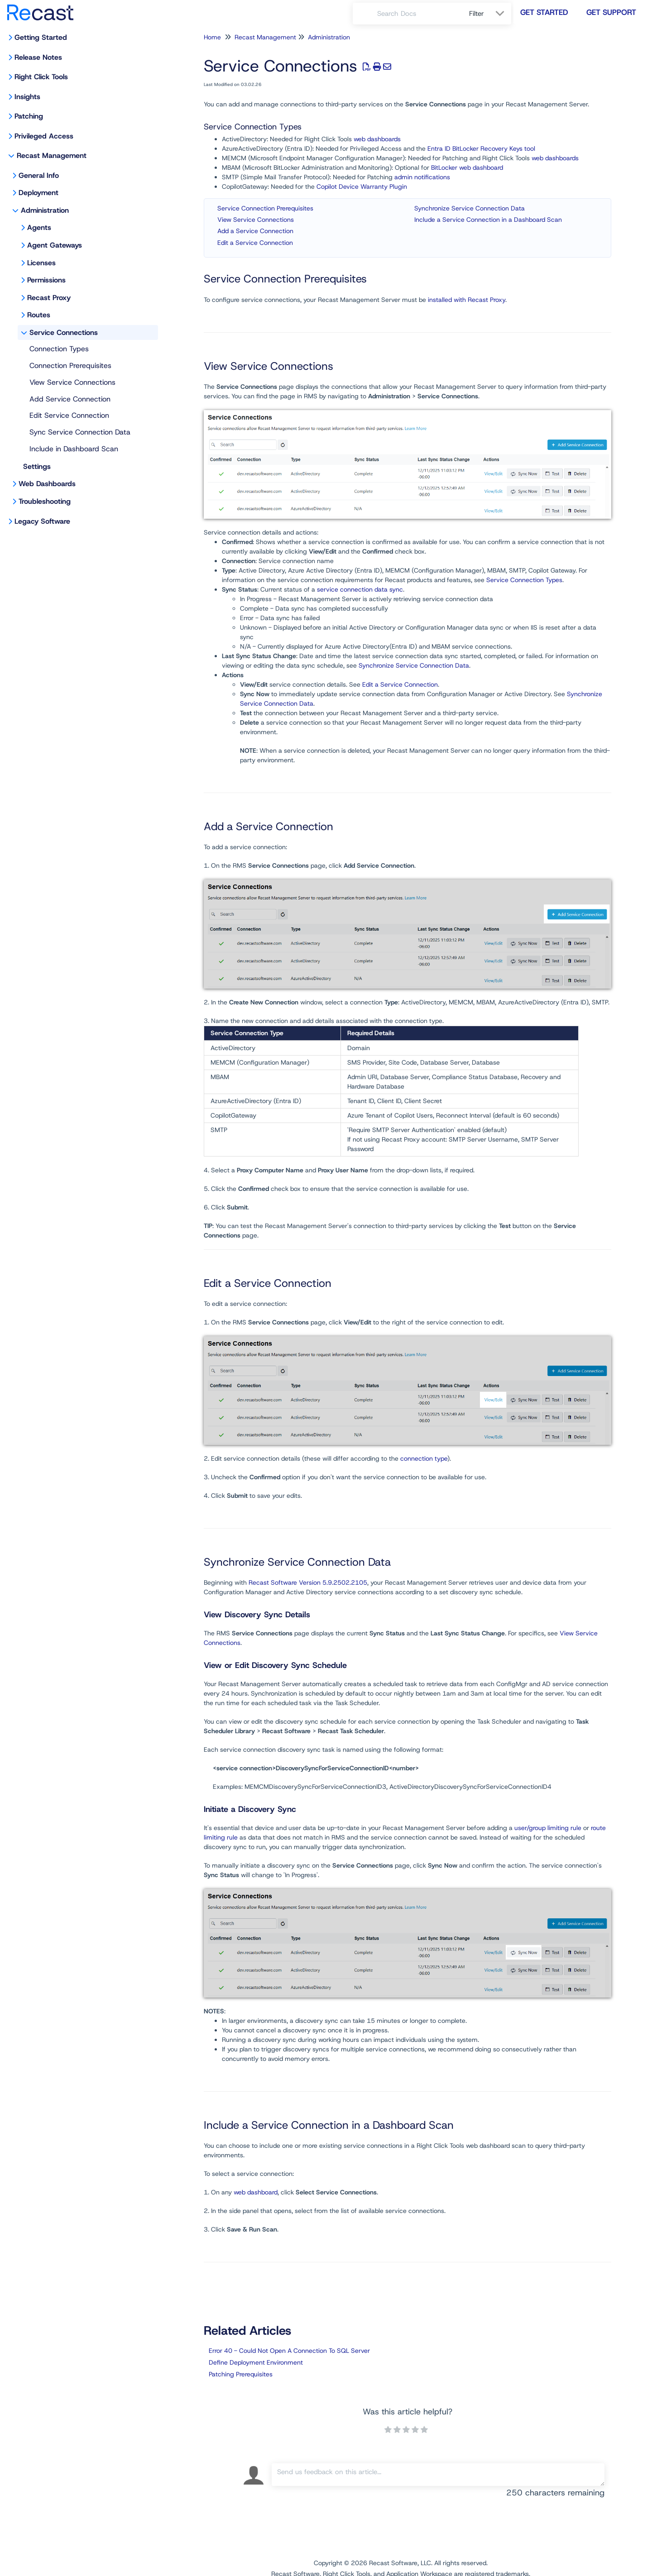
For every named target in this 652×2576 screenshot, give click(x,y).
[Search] (365, 13)
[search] (418, 13)
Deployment (38, 192)
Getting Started (40, 37)
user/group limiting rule (547, 1828)
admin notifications (422, 177)
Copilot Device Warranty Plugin (361, 186)
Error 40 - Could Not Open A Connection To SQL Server (289, 2351)
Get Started (544, 12)
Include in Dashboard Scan (73, 449)
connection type (423, 1458)
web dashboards (377, 139)
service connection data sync (360, 589)
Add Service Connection (69, 399)
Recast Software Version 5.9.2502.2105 (308, 1582)
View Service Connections (72, 382)
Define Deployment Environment (256, 2362)
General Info (39, 175)
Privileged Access (43, 136)
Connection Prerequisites (70, 365)
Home (212, 37)
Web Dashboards (47, 483)
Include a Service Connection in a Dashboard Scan (488, 219)
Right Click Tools (41, 76)
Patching (28, 116)
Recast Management (51, 155)
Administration (45, 210)
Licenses (41, 263)
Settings (37, 466)
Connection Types (59, 349)
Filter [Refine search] (477, 13)
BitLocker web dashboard (467, 167)
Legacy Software (42, 521)
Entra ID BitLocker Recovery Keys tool (481, 148)
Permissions (46, 280)
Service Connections (63, 332)
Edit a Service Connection (255, 243)
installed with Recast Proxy (466, 300)
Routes (38, 315)
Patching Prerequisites (241, 2374)
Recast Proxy (49, 297)
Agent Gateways (54, 245)
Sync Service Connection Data (79, 432)
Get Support (611, 12)
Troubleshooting (45, 501)
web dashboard (256, 2192)
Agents (39, 227)
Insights (27, 96)
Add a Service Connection (255, 231)
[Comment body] (438, 2474)
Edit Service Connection (69, 415)
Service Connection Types (524, 580)
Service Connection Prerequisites (265, 208)
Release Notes (38, 57)
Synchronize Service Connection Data (469, 208)
